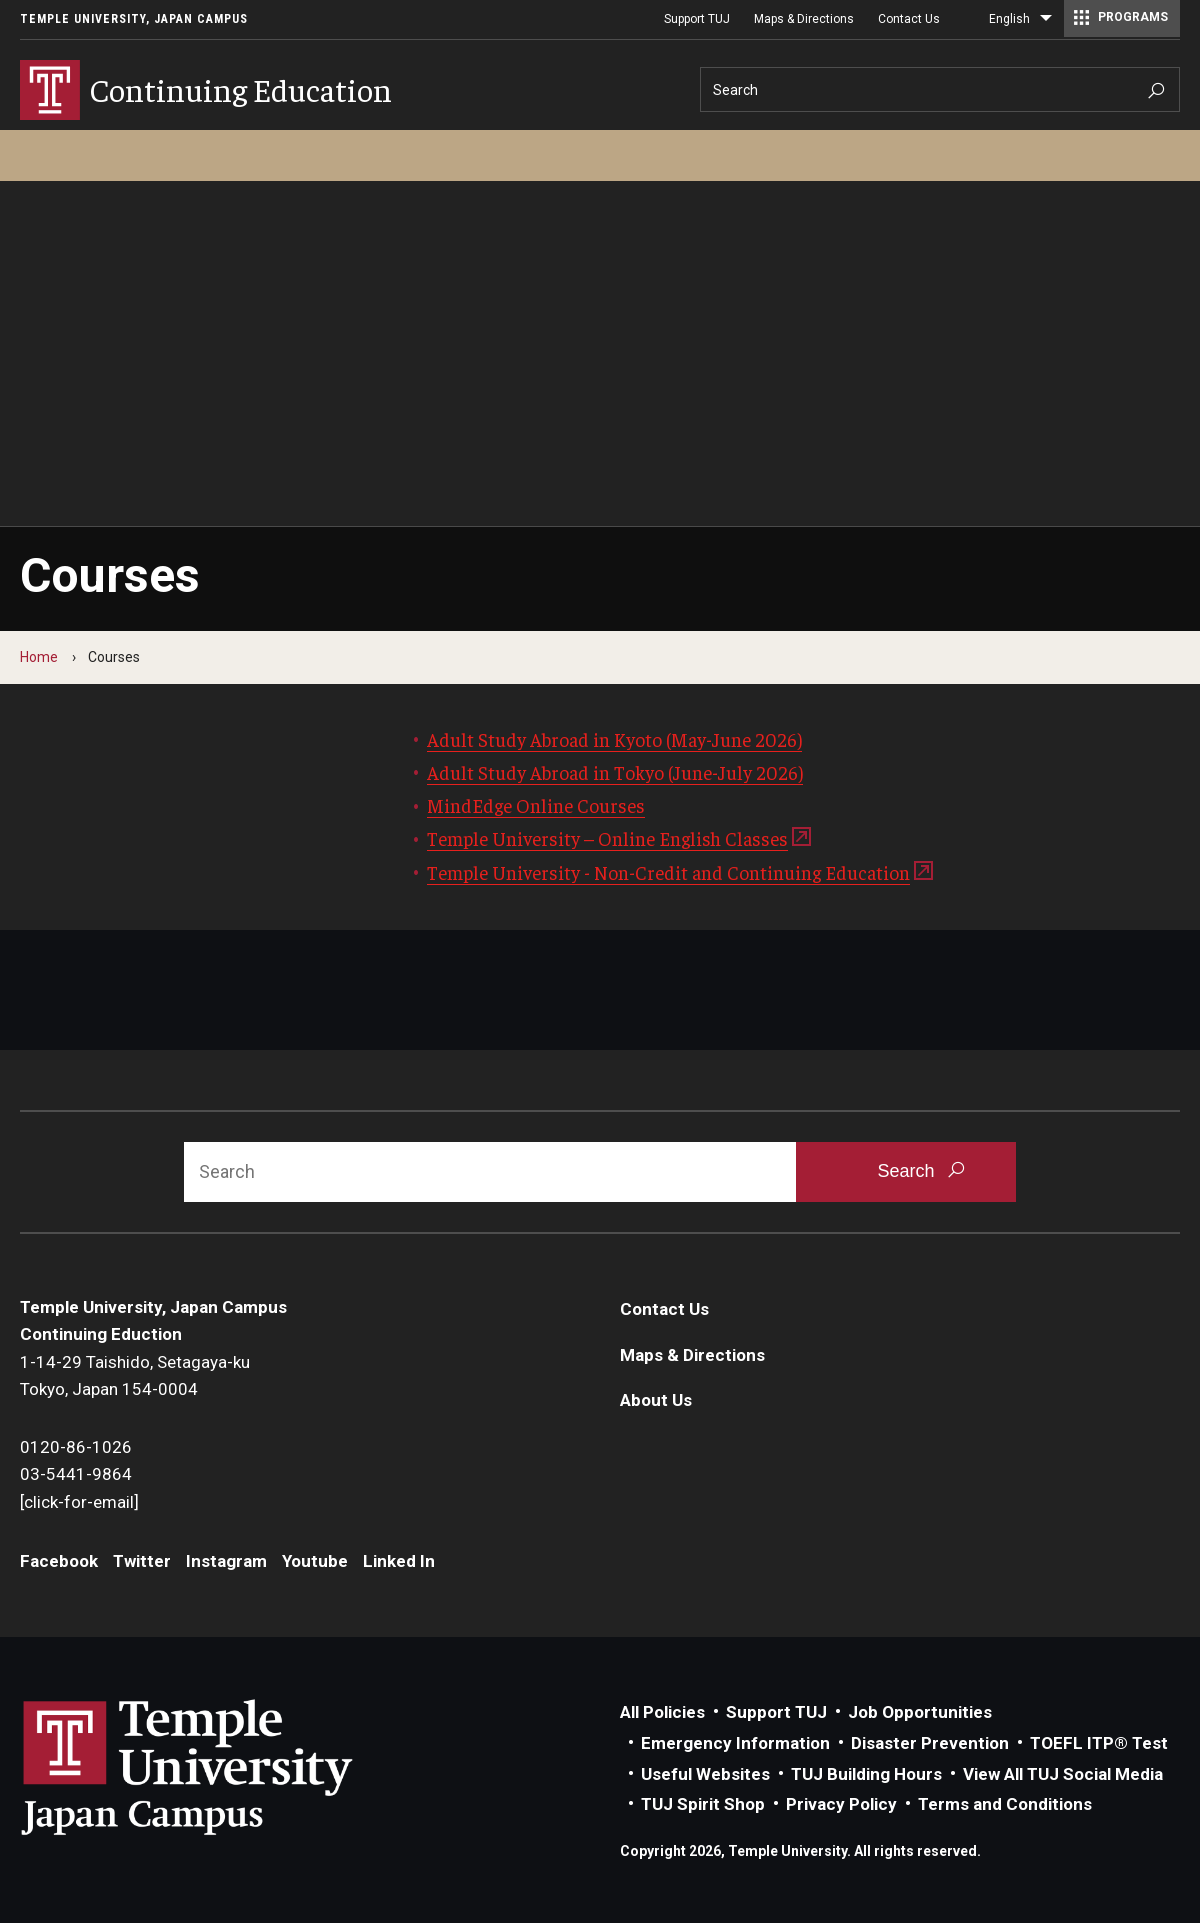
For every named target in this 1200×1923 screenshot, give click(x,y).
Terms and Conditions (1005, 1804)
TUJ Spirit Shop (703, 1804)
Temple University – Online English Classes (607, 838)
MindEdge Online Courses (536, 805)
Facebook (59, 1561)
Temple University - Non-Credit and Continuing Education (668, 872)
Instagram (226, 1561)
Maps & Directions (804, 19)
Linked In (399, 1561)
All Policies (662, 1712)
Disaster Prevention (930, 1743)
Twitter (142, 1561)
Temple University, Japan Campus (134, 19)
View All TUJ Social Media (1063, 1774)
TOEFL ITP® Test (1099, 1743)
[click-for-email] (79, 1502)
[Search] (940, 89)
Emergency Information (735, 1743)
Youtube (315, 1561)
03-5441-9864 (76, 1474)
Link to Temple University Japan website (220, 1767)
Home (39, 657)
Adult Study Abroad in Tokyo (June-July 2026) (615, 772)
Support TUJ (697, 19)
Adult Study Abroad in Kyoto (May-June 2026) (614, 739)
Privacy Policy (841, 1804)
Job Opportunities (920, 1712)
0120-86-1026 (76, 1447)
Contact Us (909, 19)
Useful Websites (705, 1774)
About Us (656, 1400)
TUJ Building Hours (866, 1774)
